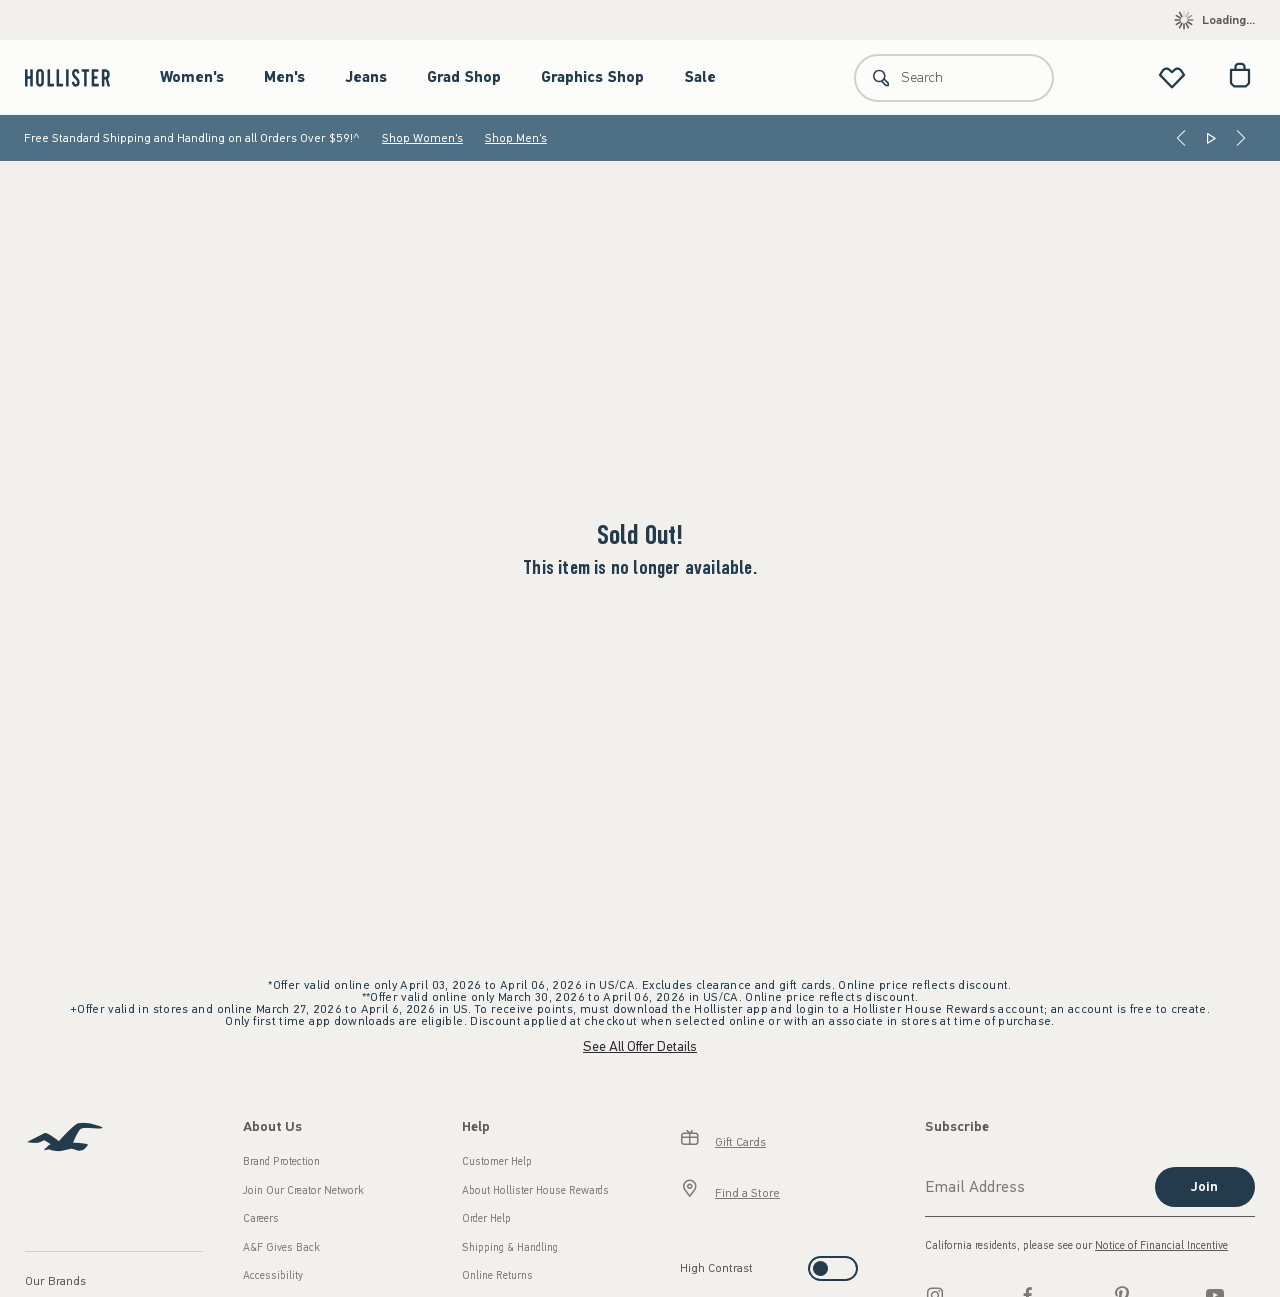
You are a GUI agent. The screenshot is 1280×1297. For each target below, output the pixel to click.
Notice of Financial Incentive (1161, 1245)
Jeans (366, 77)
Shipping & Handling (510, 1247)
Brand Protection (281, 1161)
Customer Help (497, 1161)
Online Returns (497, 1275)
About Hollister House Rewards (535, 1190)
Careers (261, 1218)
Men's (284, 77)
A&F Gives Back (281, 1247)
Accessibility (273, 1275)
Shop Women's (422, 138)
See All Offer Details (640, 1046)
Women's (192, 77)
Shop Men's (516, 138)
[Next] (1241, 138)
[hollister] (77, 77)
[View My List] (1172, 77)
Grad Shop (464, 77)
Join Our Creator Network (303, 1190)
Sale (700, 77)
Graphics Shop (592, 77)
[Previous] (1181, 138)
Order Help (486, 1218)
